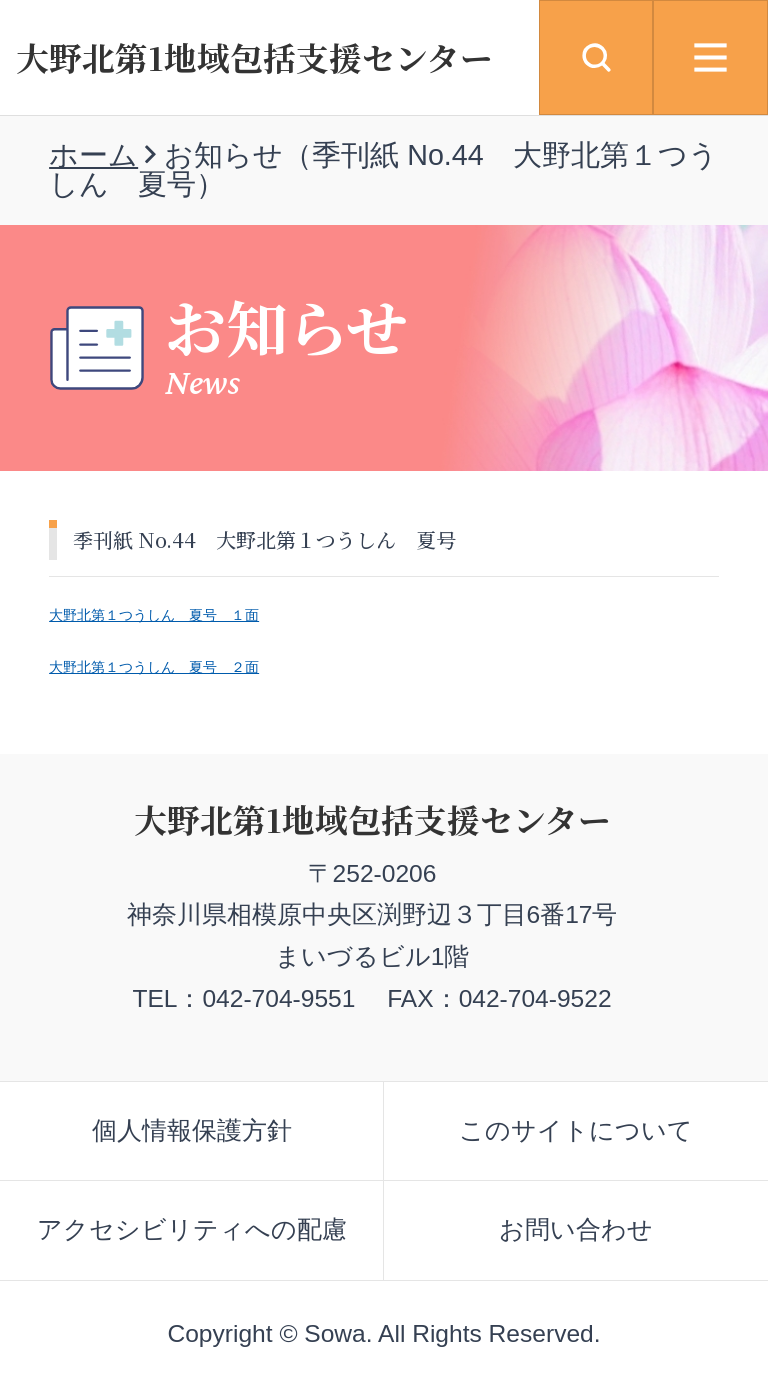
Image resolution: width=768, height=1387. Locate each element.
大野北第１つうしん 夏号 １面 (154, 615)
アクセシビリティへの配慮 (192, 1229)
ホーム (93, 155)
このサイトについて (576, 1130)
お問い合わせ (576, 1229)
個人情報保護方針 (192, 1130)
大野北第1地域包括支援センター (254, 56)
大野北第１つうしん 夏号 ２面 (154, 667)
